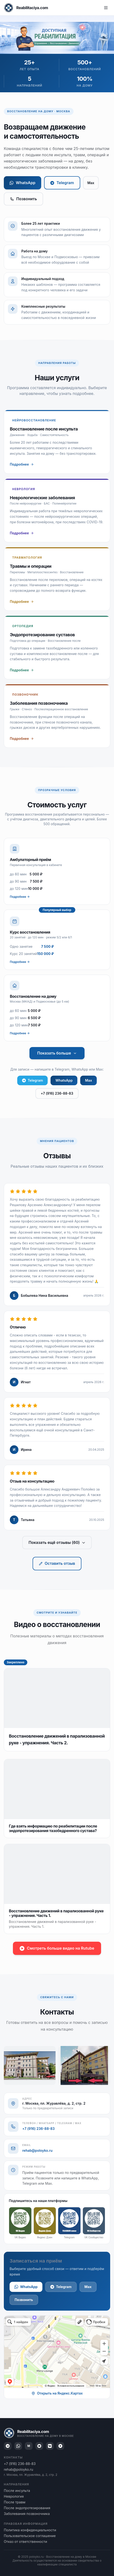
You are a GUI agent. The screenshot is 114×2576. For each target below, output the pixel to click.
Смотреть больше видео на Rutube (57, 1948)
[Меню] (106, 7)
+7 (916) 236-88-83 (57, 1093)
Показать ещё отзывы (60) (57, 1542)
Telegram (62, 182)
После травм (14, 2502)
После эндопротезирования (27, 2508)
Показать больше (57, 1053)
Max (90, 183)
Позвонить (23, 198)
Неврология (14, 2496)
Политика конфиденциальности (30, 2530)
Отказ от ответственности (25, 2541)
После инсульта (17, 2491)
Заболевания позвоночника (27, 2514)
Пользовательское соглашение (30, 2536)
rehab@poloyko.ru (37, 2150)
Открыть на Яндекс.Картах (57, 2393)
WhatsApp (22, 182)
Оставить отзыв (57, 1563)
